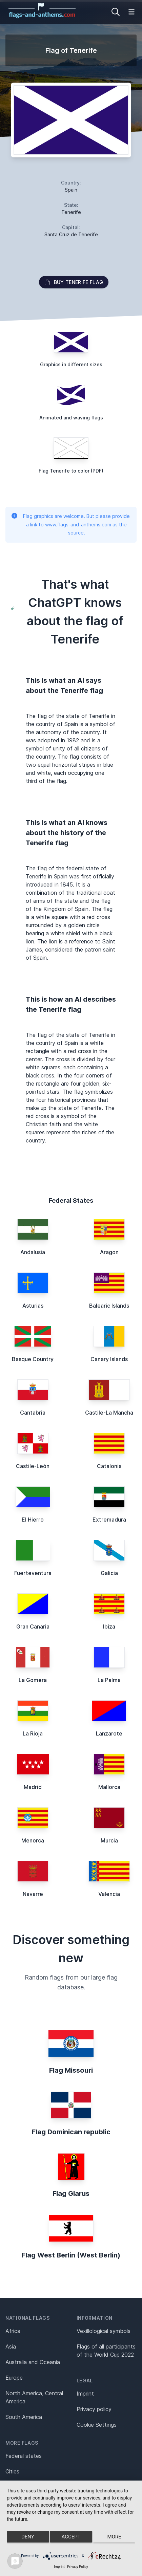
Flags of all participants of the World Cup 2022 (106, 2350)
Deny (27, 2537)
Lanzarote (109, 1733)
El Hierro (33, 1519)
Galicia (109, 1573)
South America (23, 2417)
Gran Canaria (32, 1626)
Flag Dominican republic (71, 2132)
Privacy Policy (77, 2567)
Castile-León (32, 1466)
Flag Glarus (71, 2193)
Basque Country (33, 1359)
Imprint (85, 2393)
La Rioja (33, 1733)
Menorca (32, 1840)
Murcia (109, 1840)
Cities (12, 2471)
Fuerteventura (33, 1573)
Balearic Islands (109, 1305)
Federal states (23, 2455)
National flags (27, 2318)
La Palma (109, 1680)
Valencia (109, 1894)
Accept (70, 2537)
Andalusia (32, 1252)
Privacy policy (94, 2409)
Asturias (32, 1305)
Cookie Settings (97, 2424)
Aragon (109, 1252)
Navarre (33, 1894)
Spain (71, 190)
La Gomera (33, 1680)
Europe (14, 2377)
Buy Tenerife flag (73, 282)
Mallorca (109, 1787)
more (114, 2537)
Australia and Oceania (32, 2362)
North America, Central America (34, 2397)
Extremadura (109, 1519)
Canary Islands (109, 1359)
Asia (10, 2346)
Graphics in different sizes (71, 364)
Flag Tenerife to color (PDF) (71, 471)
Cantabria (32, 1412)
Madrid (33, 1787)
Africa (12, 2331)
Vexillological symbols (103, 2331)
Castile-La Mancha (109, 1412)
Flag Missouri (71, 2070)
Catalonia (109, 1466)
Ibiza (109, 1626)
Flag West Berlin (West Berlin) (71, 2255)
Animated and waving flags (71, 417)
